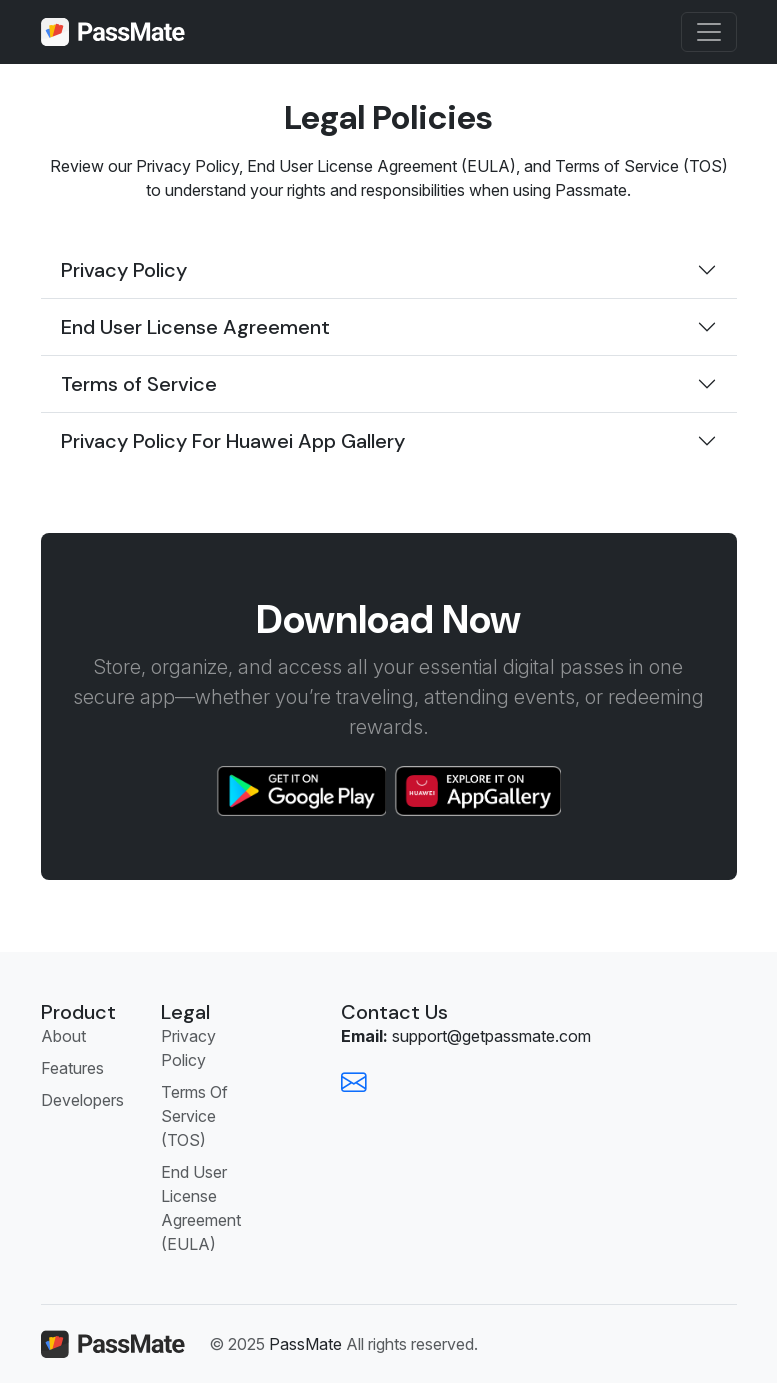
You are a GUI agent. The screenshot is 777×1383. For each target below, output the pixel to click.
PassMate (305, 1344)
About (63, 1036)
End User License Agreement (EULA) (201, 1208)
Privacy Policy (188, 1048)
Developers (82, 1100)
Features (72, 1068)
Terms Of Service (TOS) (194, 1116)
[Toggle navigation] (709, 32)
